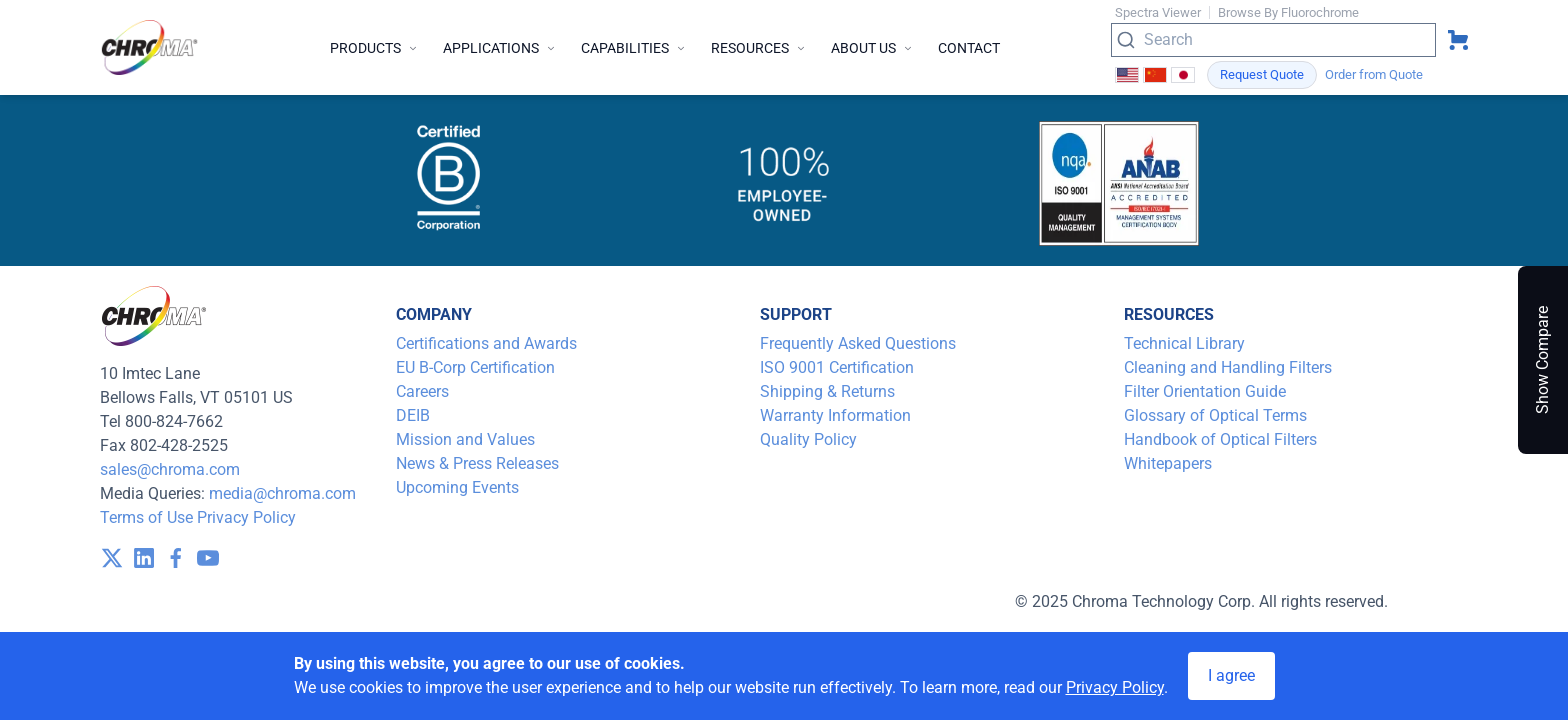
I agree (1231, 675)
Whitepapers (1168, 463)
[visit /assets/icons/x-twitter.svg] (112, 558)
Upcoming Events (457, 487)
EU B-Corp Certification (475, 367)
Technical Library (1184, 343)
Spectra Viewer (1158, 12)
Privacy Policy (246, 517)
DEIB (413, 415)
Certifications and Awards (486, 343)
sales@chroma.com (170, 469)
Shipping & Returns (827, 391)
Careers (422, 391)
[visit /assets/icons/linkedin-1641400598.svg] (144, 558)
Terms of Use (146, 517)
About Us (872, 48)
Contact (969, 48)
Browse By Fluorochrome (1288, 12)
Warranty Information (835, 415)
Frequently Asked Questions (858, 343)
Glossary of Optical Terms (1215, 415)
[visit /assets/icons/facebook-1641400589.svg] (176, 558)
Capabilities (634, 48)
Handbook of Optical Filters (1220, 439)
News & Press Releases (477, 463)
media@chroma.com (282, 493)
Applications (500, 48)
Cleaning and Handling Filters (1228, 367)
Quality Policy (808, 439)
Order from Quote (1374, 74)
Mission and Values (465, 439)
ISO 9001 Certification (837, 367)
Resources (759, 48)
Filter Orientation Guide (1205, 391)
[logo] (150, 47)
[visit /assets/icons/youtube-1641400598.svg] (208, 558)
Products (374, 48)
